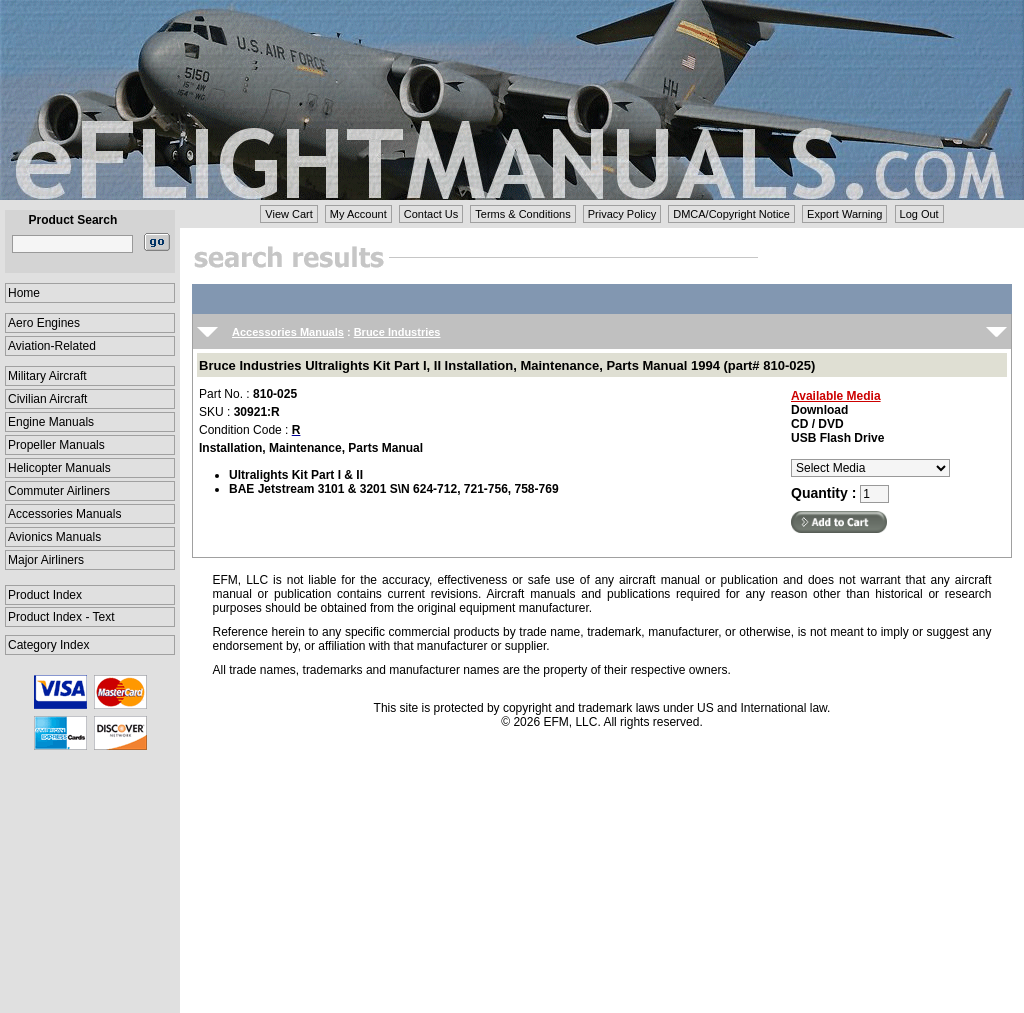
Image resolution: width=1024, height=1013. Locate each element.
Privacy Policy (622, 214)
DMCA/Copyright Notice (731, 214)
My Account (358, 214)
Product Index (45, 595)
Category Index (48, 645)
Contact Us (431, 214)
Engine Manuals (51, 422)
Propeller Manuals (56, 445)
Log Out (919, 214)
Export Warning (844, 214)
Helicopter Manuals (59, 468)
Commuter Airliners (59, 491)
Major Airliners (46, 560)
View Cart (288, 214)
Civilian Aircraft (47, 399)
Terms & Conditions (522, 214)
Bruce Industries (397, 332)
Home (24, 293)
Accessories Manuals (64, 514)
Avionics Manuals (54, 537)
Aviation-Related (52, 346)
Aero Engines (44, 323)
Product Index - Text (61, 617)
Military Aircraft (47, 376)
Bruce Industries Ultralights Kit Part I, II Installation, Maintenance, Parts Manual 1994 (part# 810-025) (507, 365)
